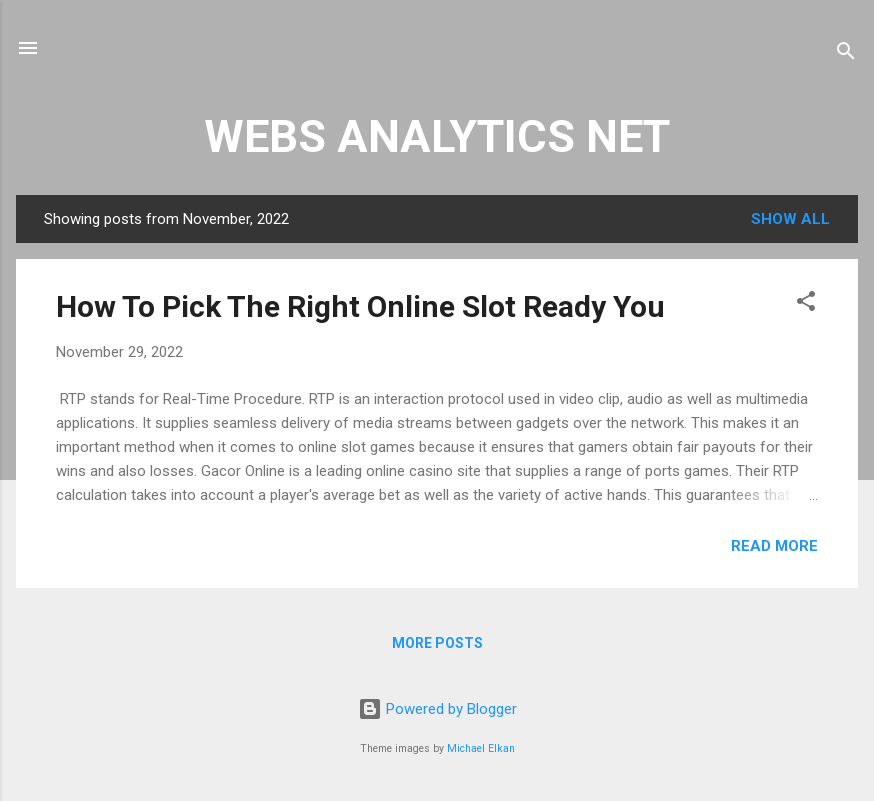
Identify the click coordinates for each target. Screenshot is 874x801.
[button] (806, 304)
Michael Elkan (481, 748)
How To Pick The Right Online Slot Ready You (360, 306)
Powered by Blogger (437, 709)
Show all (790, 219)
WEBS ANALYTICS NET (437, 136)
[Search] (846, 54)
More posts (437, 643)
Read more (774, 546)
